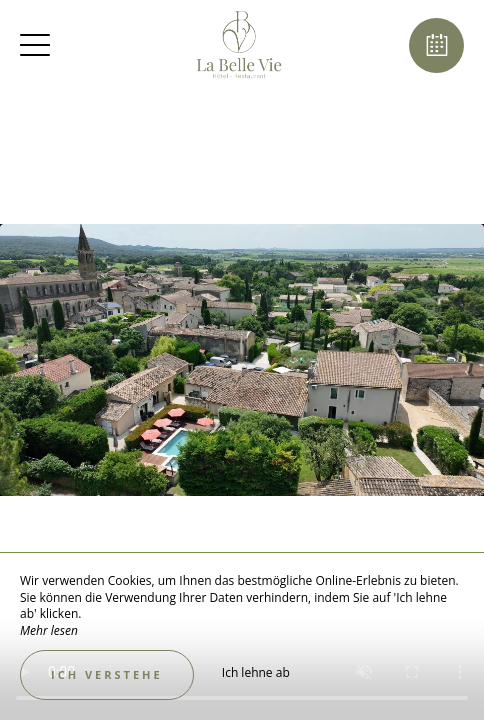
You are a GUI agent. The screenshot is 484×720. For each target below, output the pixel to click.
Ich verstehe (107, 674)
